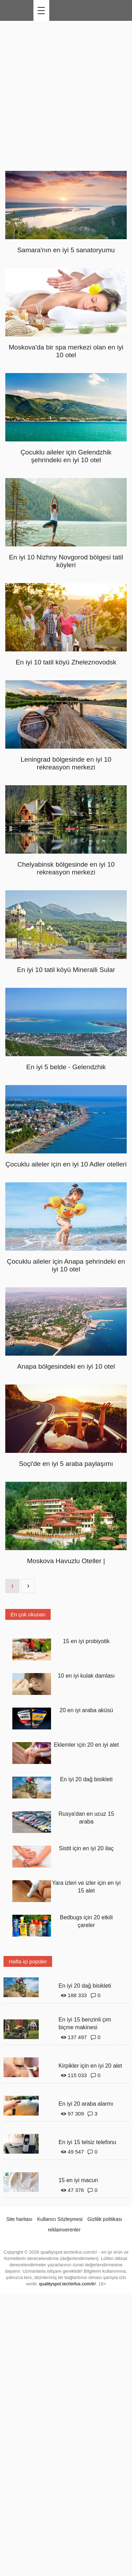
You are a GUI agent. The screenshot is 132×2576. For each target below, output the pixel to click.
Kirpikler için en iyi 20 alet (90, 2066)
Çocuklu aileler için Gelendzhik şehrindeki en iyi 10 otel (66, 456)
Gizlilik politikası (104, 2219)
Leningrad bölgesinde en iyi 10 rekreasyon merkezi (66, 763)
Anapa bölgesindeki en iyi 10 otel (66, 1366)
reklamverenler (64, 2230)
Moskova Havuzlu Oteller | (66, 1561)
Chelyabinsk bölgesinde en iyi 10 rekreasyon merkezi (66, 868)
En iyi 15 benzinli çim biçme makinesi (84, 2024)
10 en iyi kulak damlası (86, 1676)
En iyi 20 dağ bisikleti (86, 1779)
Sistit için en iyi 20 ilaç (86, 1848)
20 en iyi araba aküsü (86, 1710)
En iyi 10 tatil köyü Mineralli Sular (66, 969)
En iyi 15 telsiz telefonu (87, 2142)
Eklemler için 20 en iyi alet (86, 1745)
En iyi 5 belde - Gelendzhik (66, 1067)
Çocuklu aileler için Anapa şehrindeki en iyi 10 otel (66, 1265)
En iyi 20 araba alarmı (85, 2104)
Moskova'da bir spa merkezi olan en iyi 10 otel (66, 351)
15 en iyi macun (78, 2180)
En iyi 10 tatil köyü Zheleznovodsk (65, 662)
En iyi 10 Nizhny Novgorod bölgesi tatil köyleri (66, 561)
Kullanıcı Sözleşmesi (59, 2219)
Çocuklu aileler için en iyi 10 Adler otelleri (65, 1164)
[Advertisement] (66, 94)
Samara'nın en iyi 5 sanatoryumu (66, 250)
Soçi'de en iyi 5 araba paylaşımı (66, 1463)
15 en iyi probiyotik (86, 1641)
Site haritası (19, 2219)
